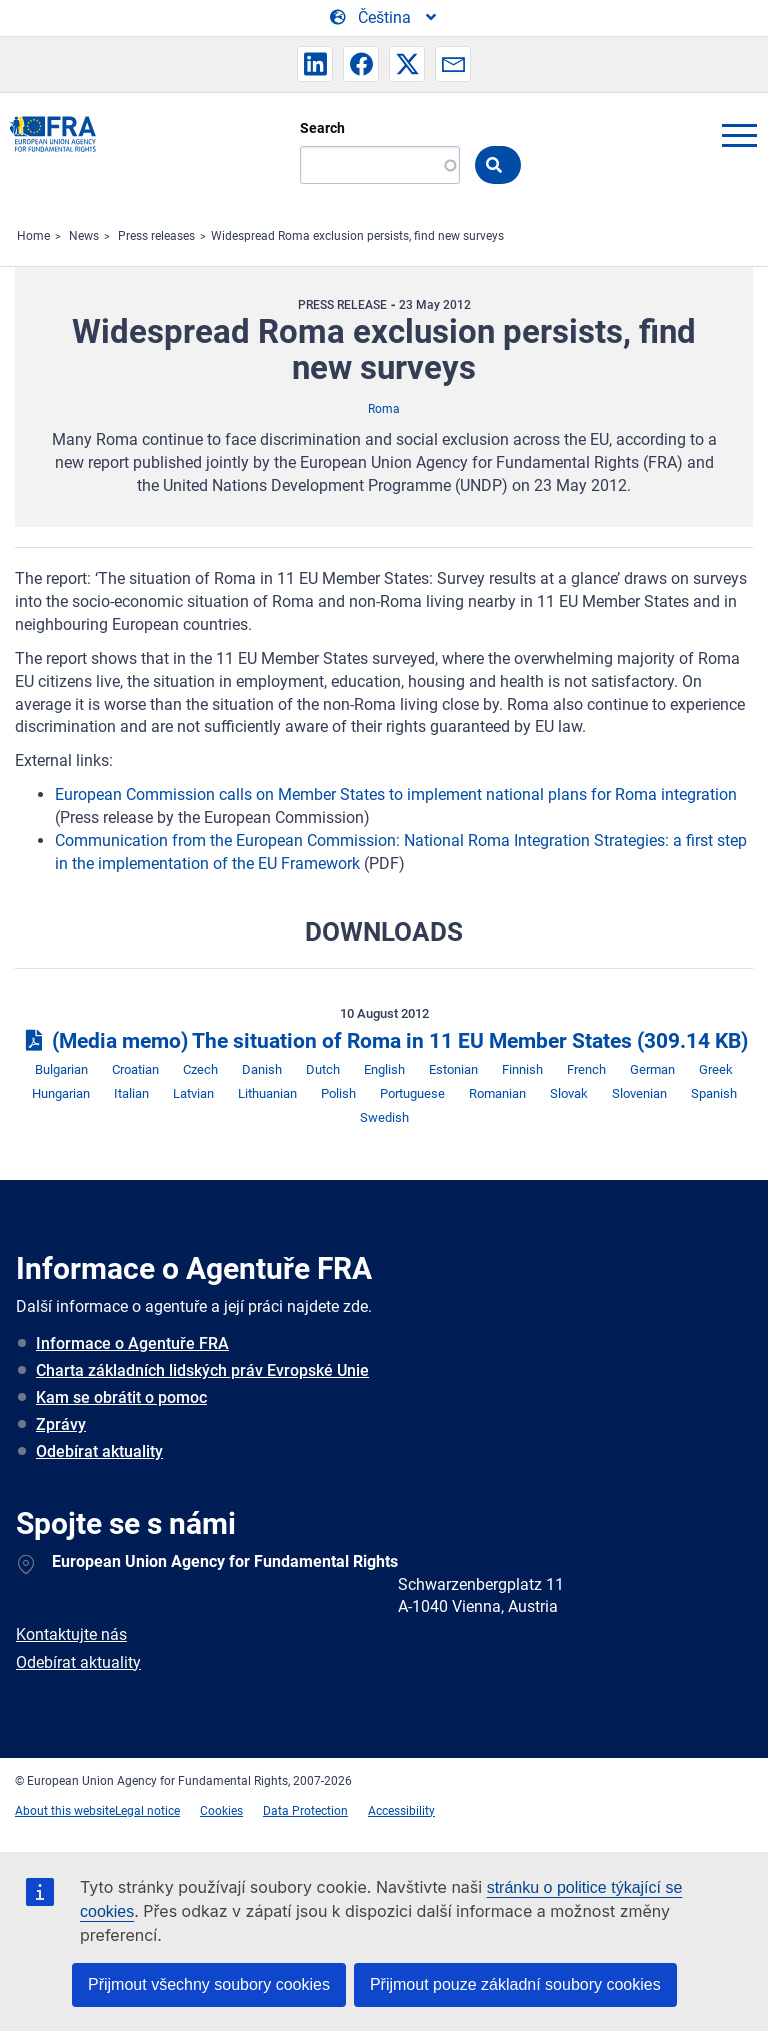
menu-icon (739, 135)
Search (322, 128)
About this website (65, 1811)
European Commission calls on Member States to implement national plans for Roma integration (396, 794)
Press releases (156, 236)
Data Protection (305, 1811)
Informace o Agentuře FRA (132, 1343)
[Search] (380, 165)
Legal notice (147, 1811)
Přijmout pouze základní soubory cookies (515, 1984)
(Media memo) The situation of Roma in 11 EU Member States (383, 1041)
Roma (384, 409)
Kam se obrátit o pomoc (121, 1397)
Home (33, 236)
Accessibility (401, 1811)
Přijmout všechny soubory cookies (209, 1984)
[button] (315, 64)
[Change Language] (384, 18)
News (84, 236)
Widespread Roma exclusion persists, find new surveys (357, 236)
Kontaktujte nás (71, 1634)
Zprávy (61, 1424)
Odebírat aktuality (99, 1451)
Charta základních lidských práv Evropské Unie (202, 1370)
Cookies (221, 1811)
